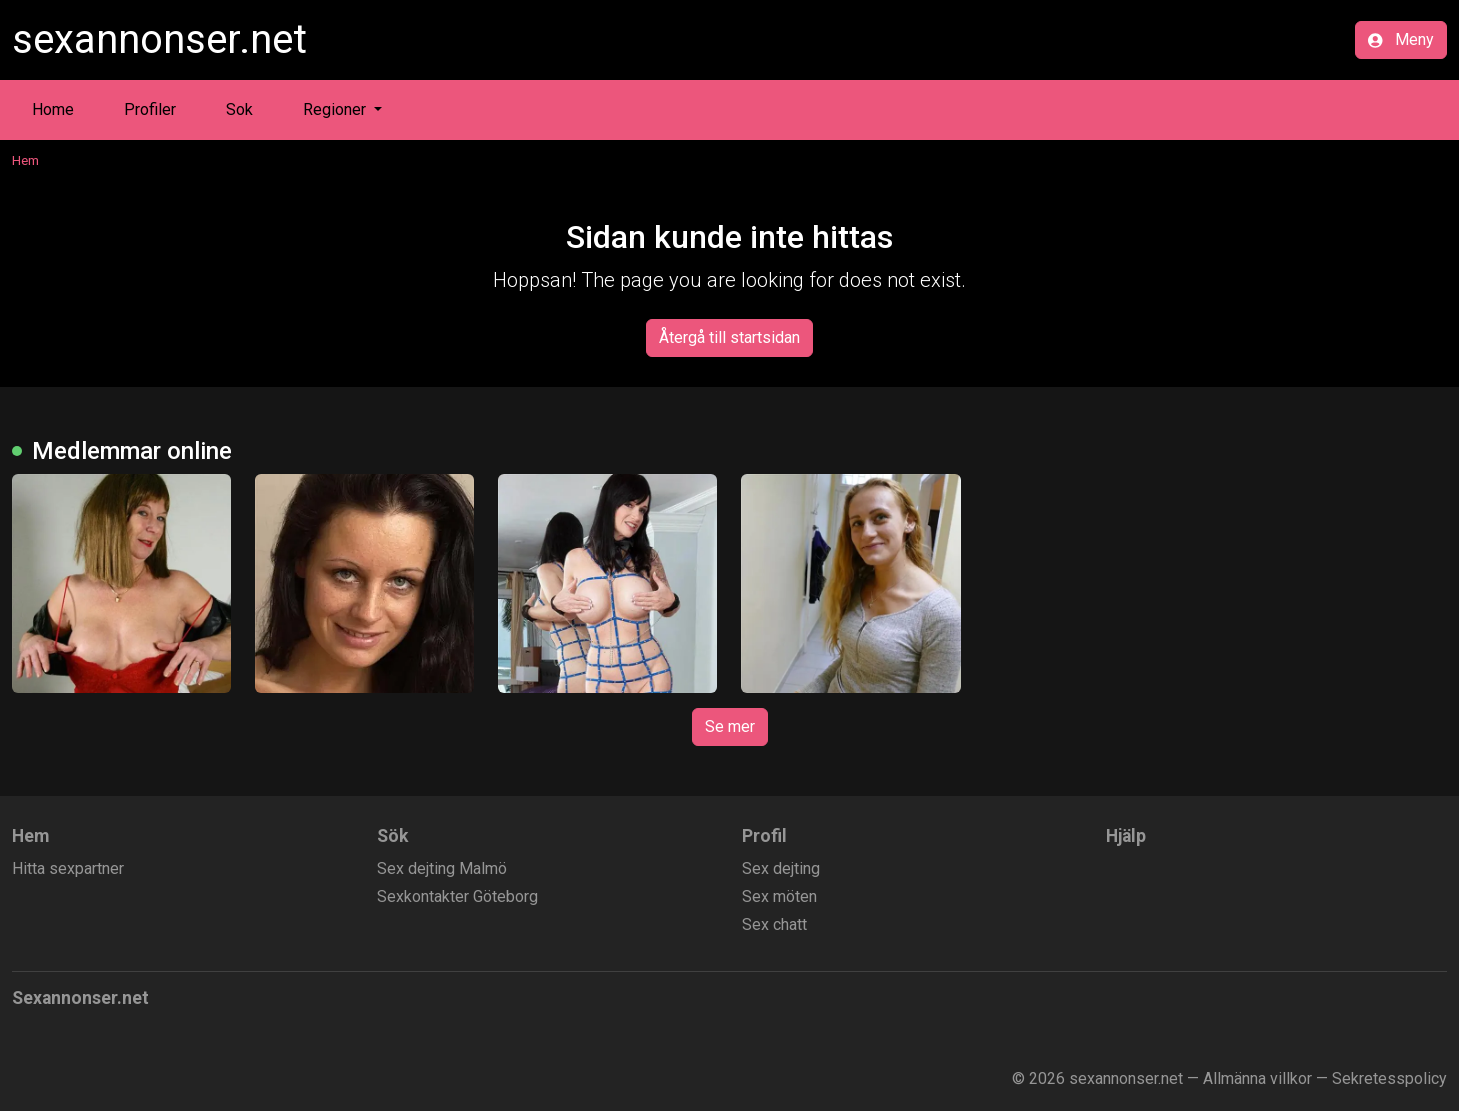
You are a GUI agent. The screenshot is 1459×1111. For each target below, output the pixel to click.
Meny (1401, 39)
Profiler (150, 109)
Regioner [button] (336, 109)
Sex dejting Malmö (442, 868)
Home (53, 109)
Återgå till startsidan (729, 337)
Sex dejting (781, 868)
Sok (239, 109)
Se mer (730, 726)
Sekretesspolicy (1389, 1078)
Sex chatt (774, 924)
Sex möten (779, 896)
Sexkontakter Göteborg (457, 896)
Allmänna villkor (1257, 1078)
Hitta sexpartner (68, 868)
